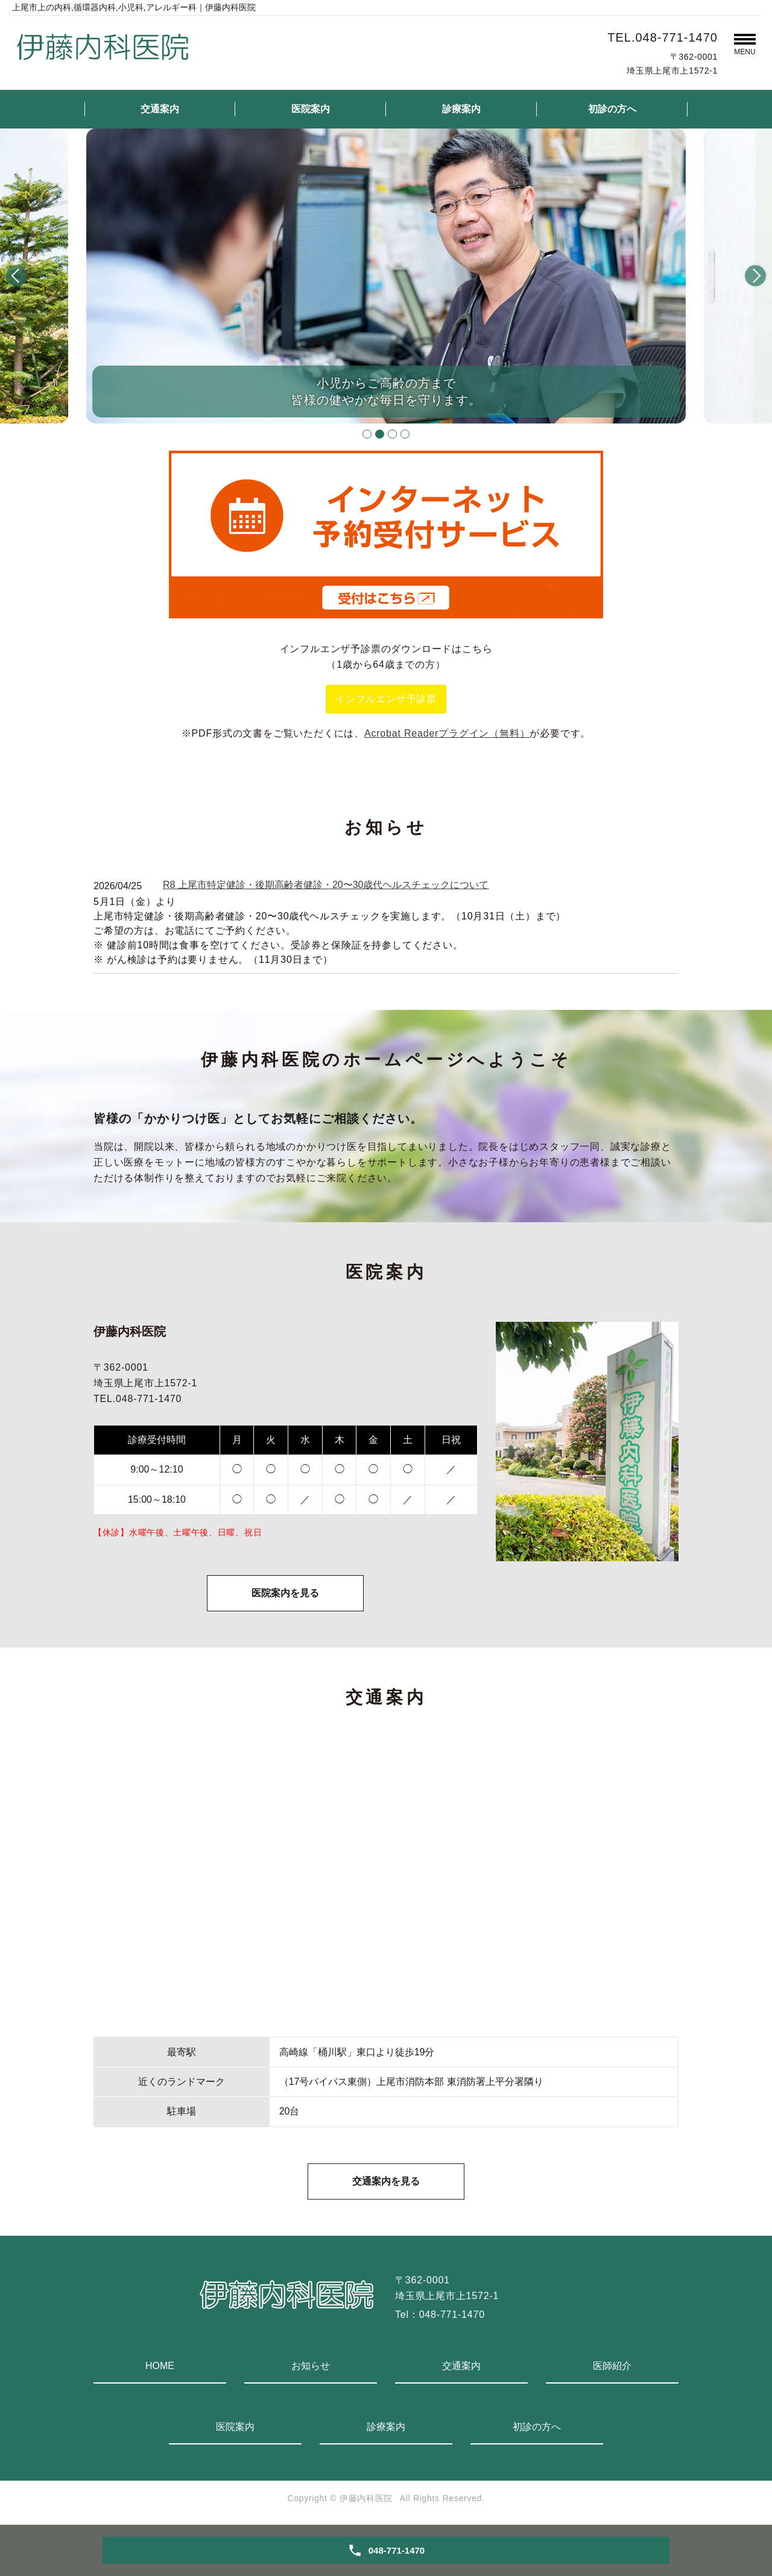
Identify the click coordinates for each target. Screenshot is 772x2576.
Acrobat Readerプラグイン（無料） (447, 733)
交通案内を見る (386, 2181)
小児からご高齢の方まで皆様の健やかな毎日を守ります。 (386, 391)
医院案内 (310, 109)
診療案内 (461, 109)
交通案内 (160, 109)
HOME (159, 2366)
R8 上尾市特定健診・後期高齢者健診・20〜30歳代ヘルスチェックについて (326, 885)
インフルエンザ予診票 (386, 699)
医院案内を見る (285, 1593)
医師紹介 (612, 2366)
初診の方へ (612, 109)
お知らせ (310, 2366)
